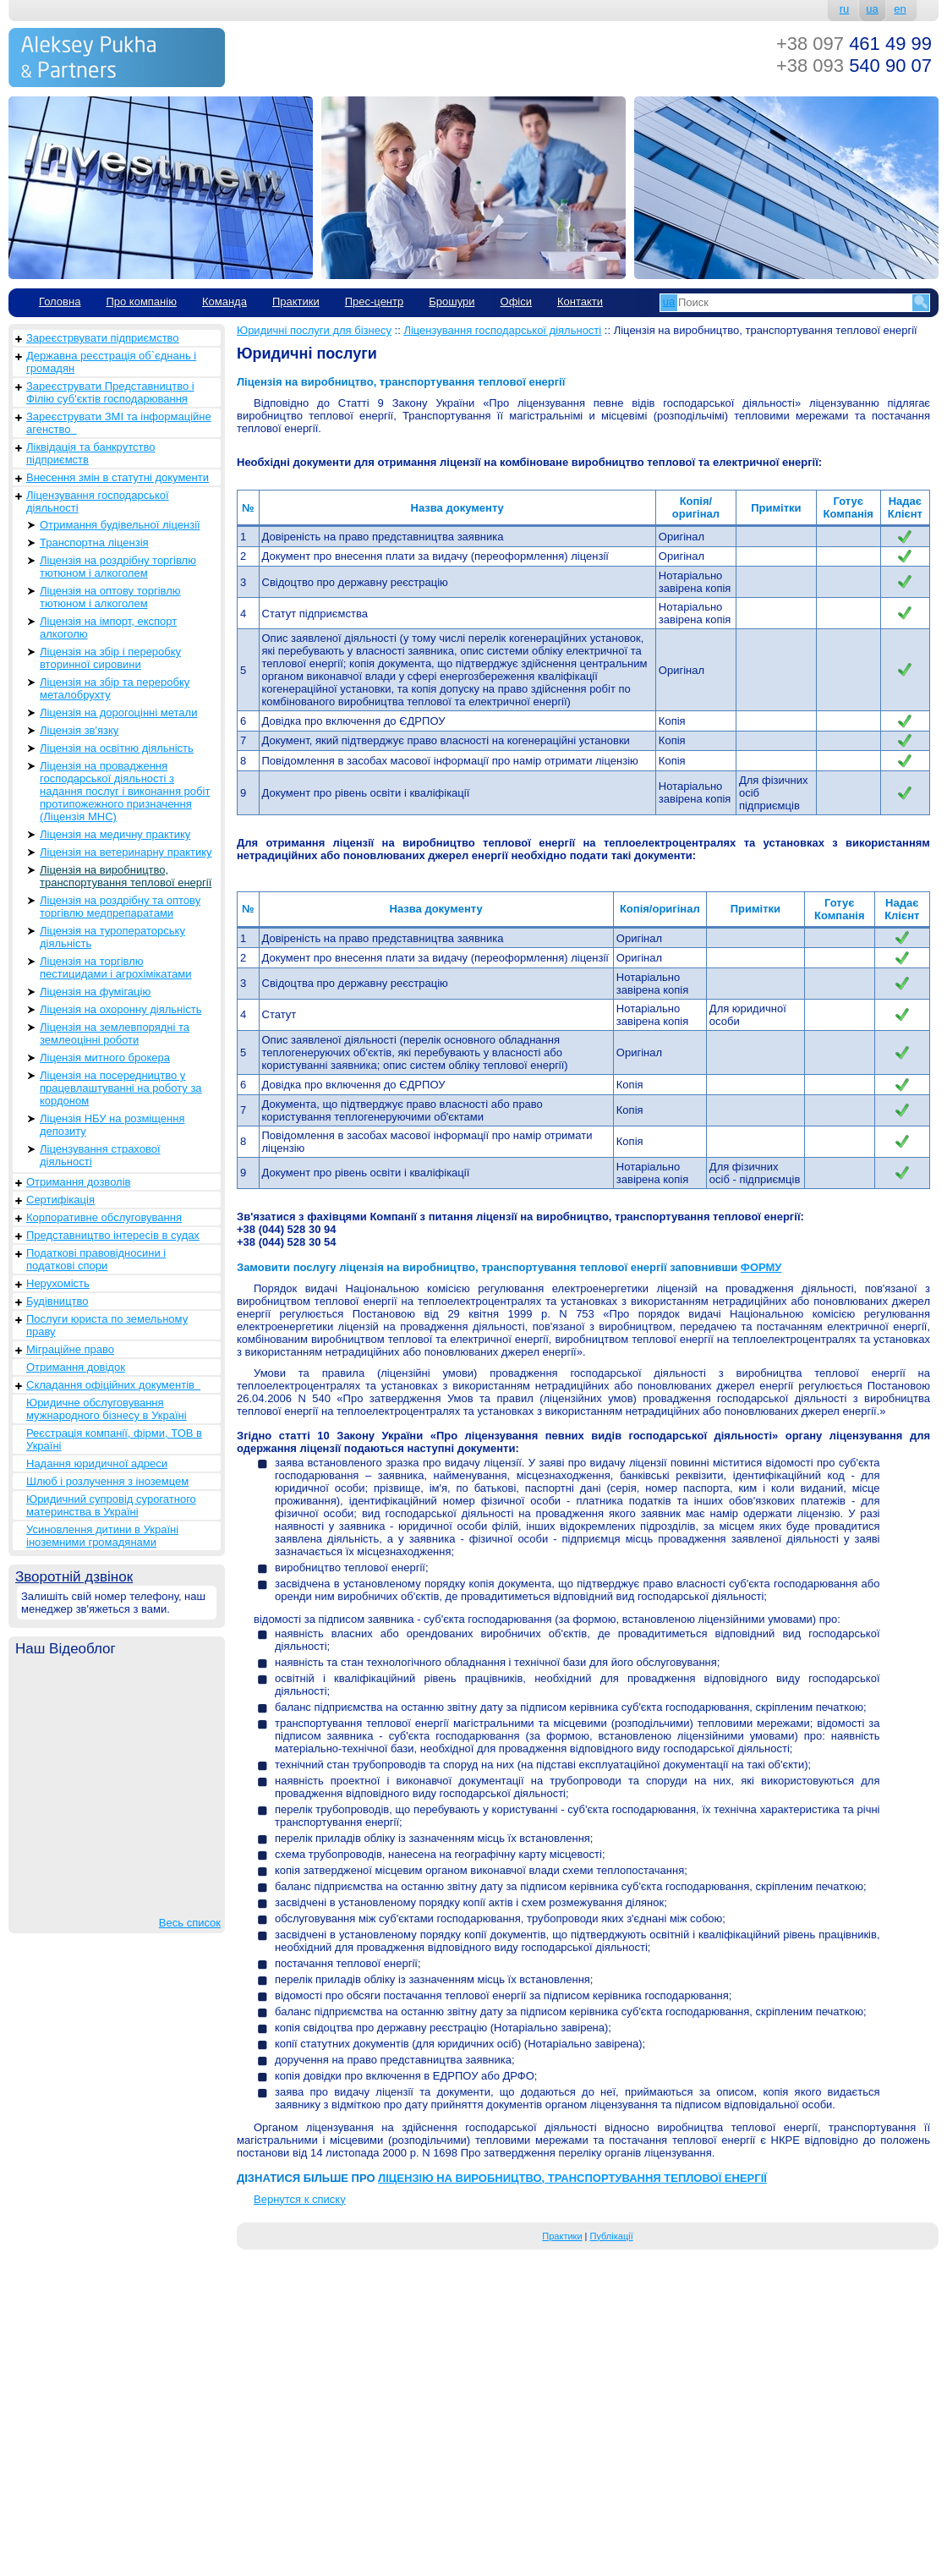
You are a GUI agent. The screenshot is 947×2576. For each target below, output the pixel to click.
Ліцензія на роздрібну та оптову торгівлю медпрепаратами (120, 906)
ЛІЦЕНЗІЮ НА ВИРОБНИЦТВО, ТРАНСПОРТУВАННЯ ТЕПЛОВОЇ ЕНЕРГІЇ (572, 2178)
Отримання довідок (75, 1367)
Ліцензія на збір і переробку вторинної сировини (110, 658)
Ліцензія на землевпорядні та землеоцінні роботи (114, 1033)
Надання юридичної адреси (96, 1463)
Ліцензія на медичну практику (115, 834)
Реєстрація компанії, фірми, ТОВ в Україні (114, 1439)
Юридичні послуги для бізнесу (314, 330)
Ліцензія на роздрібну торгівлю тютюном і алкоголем (118, 566)
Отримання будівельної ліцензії (120, 524)
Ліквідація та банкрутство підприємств (90, 453)
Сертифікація (60, 1199)
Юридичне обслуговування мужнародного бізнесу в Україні (106, 1409)
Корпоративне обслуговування (104, 1217)
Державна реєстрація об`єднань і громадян (111, 362)
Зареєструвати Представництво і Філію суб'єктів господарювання (110, 392)
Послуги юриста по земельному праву (107, 1325)
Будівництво (57, 1301)
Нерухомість (58, 1283)
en (900, 9)
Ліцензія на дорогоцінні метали (118, 712)
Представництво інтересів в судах (113, 1235)
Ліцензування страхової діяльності (100, 1155)
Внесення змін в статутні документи (117, 477)
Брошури (451, 301)
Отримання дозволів (78, 1182)
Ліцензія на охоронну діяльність (120, 1009)
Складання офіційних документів (113, 1384)
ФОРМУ (761, 1267)
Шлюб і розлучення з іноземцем (107, 1481)
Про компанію (141, 301)
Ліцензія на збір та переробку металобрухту (114, 688)
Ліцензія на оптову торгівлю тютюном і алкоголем (110, 597)
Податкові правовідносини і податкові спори (96, 1259)
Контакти (580, 301)
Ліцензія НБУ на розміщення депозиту (112, 1124)
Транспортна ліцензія (94, 542)
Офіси (516, 301)
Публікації (611, 2236)
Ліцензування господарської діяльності (97, 501)
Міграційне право (70, 1349)
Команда (224, 301)
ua (872, 9)
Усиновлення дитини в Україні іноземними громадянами (102, 1535)
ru (845, 9)
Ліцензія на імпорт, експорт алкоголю (108, 627)
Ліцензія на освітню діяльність (117, 748)
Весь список (190, 1922)
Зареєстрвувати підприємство (102, 338)
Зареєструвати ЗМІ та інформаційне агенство (118, 423)
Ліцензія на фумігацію (95, 991)
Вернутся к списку (300, 2199)
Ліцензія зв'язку (79, 730)
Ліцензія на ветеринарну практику (126, 852)
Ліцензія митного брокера (105, 1057)
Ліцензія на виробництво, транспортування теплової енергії (125, 876)
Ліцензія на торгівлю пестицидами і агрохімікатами (115, 967)
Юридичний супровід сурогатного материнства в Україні (111, 1505)
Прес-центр (374, 301)
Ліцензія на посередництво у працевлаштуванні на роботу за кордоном (121, 1088)
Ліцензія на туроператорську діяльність (112, 937)
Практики (296, 301)
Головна (59, 301)
